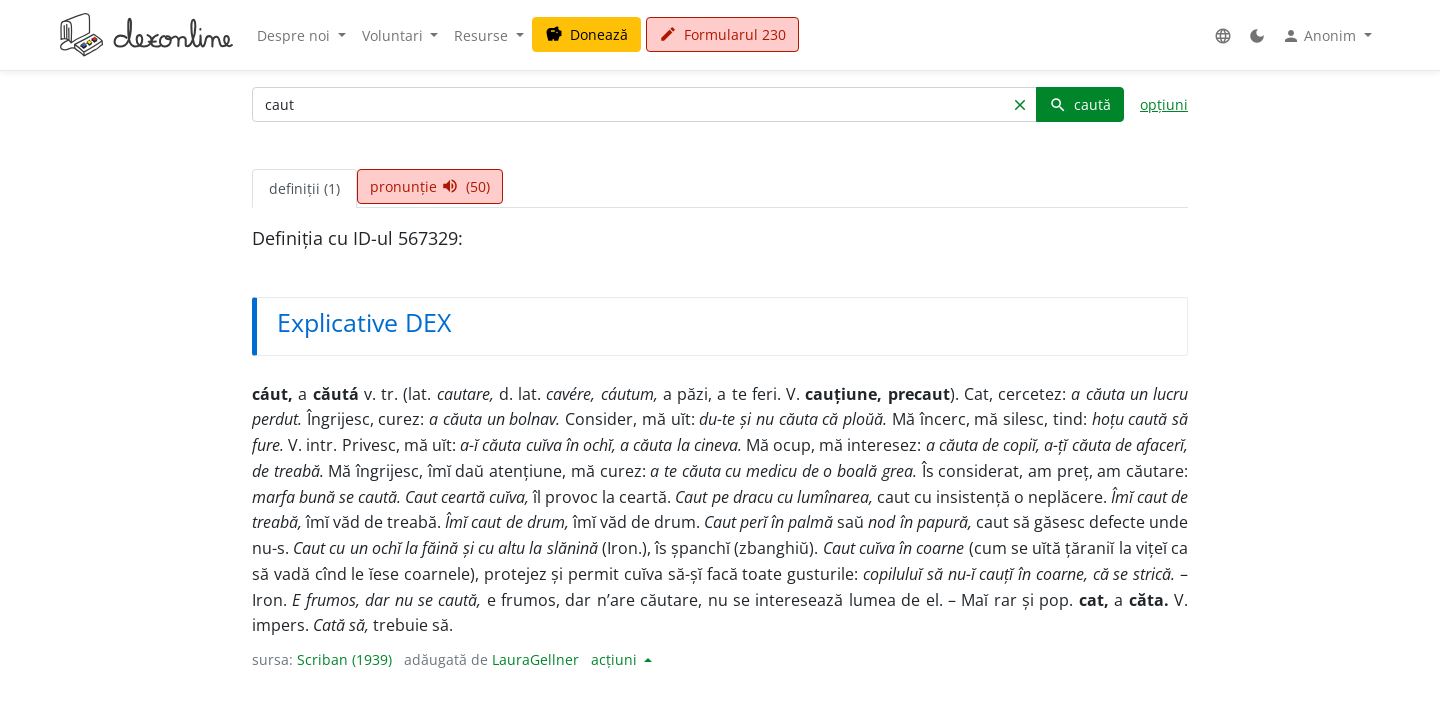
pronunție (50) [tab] (430, 186)
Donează (586, 34)
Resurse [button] (483, 35)
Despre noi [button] (295, 35)
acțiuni (616, 659)
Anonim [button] (1321, 36)
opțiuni (1164, 104)
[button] (1223, 35)
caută (1080, 104)
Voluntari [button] (394, 35)
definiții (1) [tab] (304, 188)
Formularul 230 (722, 34)
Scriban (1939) (344, 659)
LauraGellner (535, 659)
